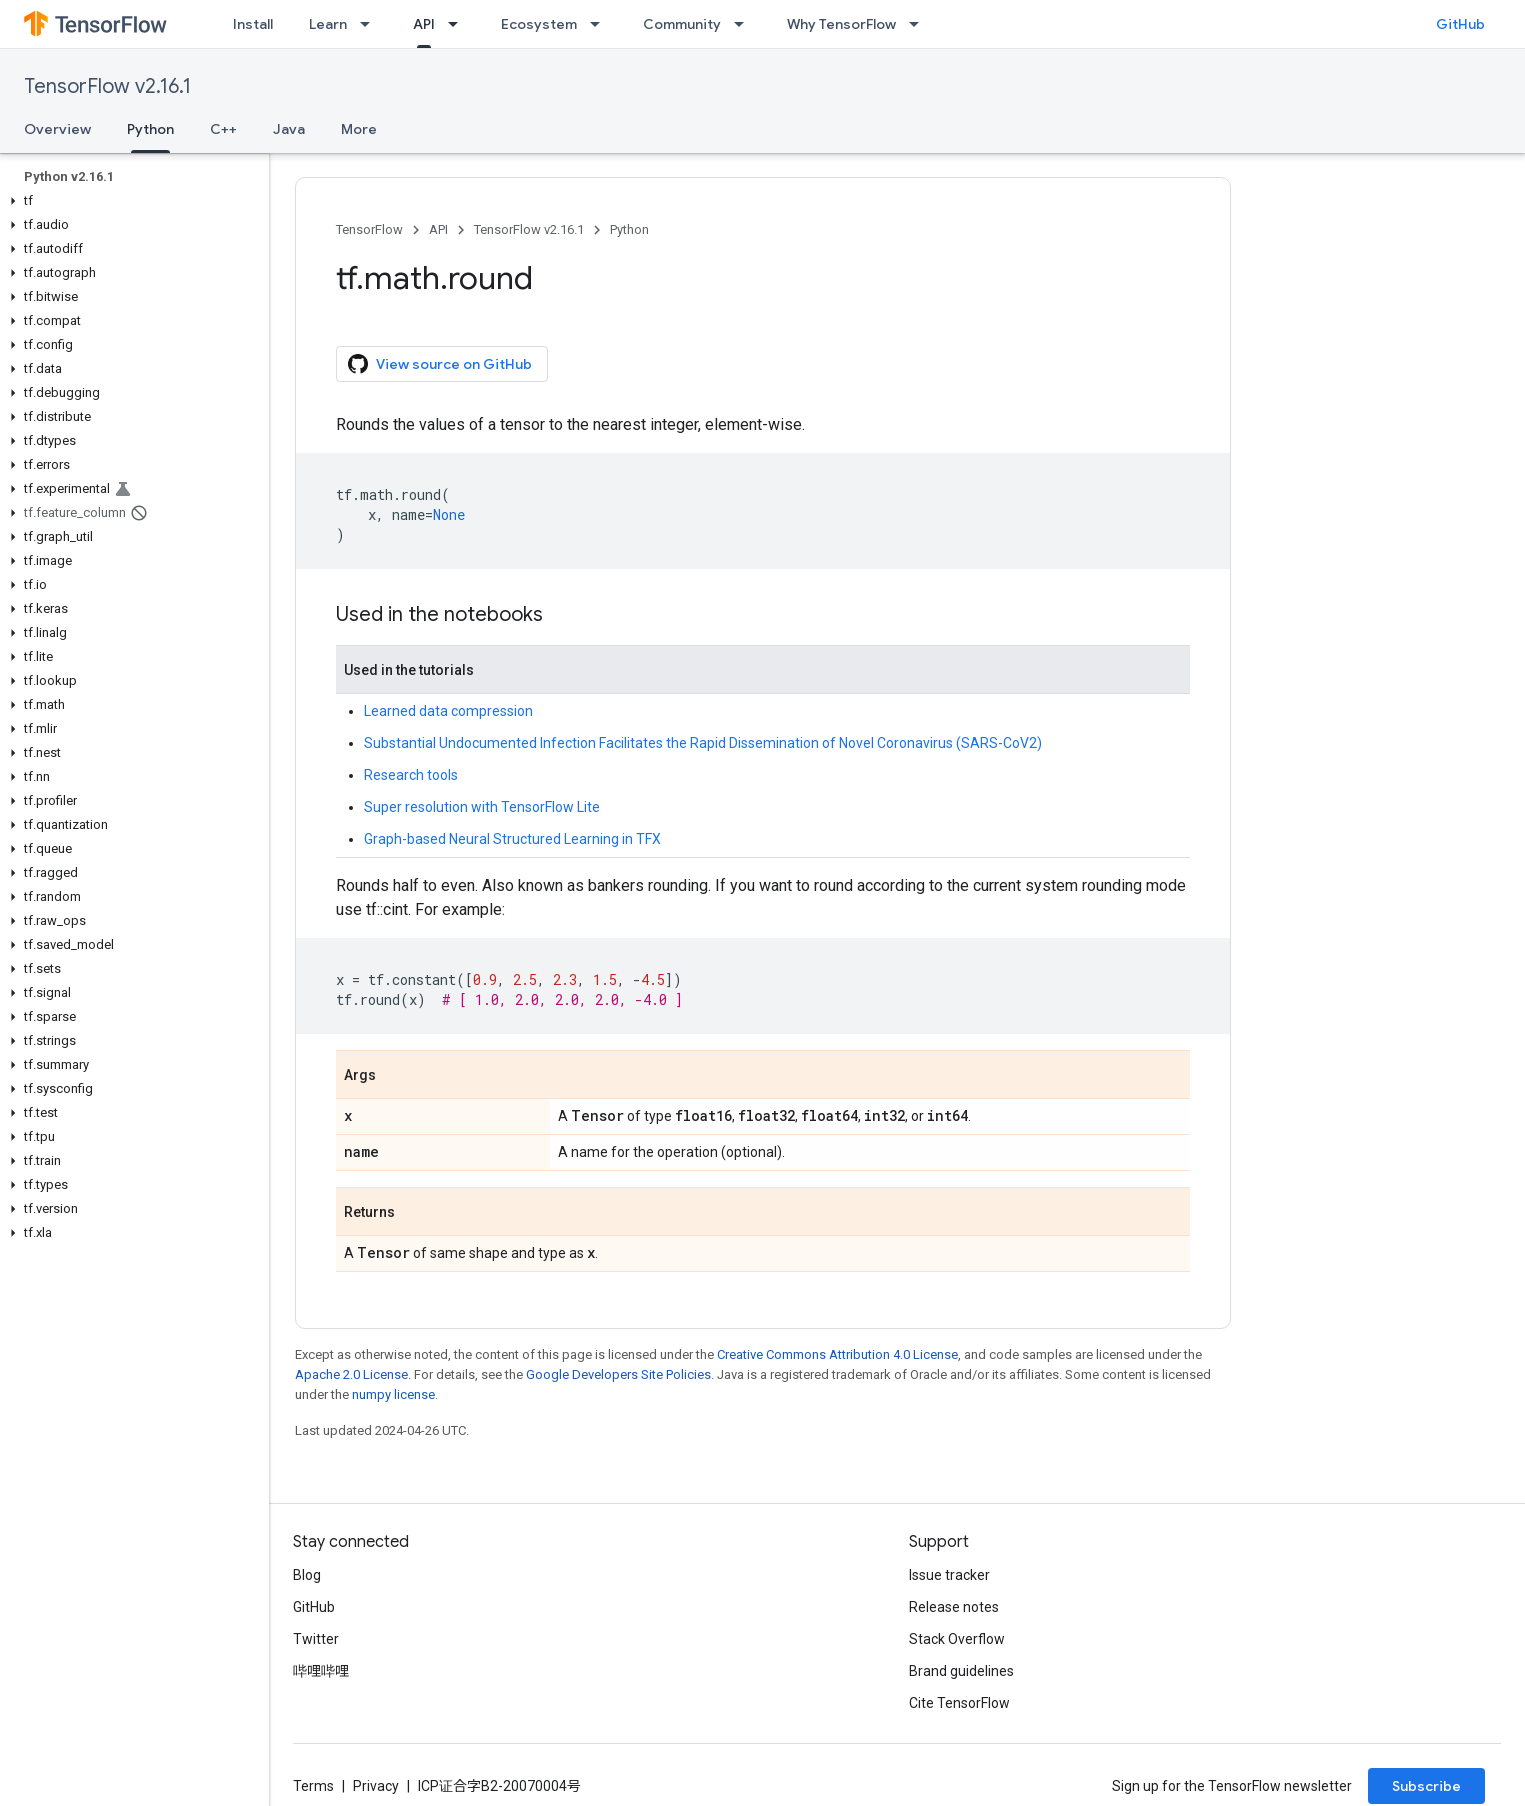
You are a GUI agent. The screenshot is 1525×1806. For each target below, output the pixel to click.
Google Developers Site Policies (618, 1374)
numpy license (393, 1394)
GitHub (1460, 24)
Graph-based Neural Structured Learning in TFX (512, 839)
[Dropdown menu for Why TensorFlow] (920, 24)
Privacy (376, 1786)
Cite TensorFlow (959, 1703)
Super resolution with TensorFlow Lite (482, 807)
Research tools (411, 775)
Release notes (954, 1607)
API (438, 229)
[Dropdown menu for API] (459, 24)
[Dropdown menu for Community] (745, 24)
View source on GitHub (440, 364)
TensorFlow (369, 229)
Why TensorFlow (841, 24)
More (359, 129)
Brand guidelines (961, 1671)
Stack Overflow (957, 1639)
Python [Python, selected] (150, 129)
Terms (313, 1786)
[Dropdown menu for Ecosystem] (601, 24)
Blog (307, 1575)
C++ (223, 129)
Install (253, 24)
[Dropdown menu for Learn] (371, 24)
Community (682, 24)
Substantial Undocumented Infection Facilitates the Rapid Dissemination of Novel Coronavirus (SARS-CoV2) (703, 743)
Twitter (316, 1639)
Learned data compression (448, 711)
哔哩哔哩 (321, 1671)
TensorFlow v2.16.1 (107, 86)
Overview (57, 129)
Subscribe (1426, 1786)
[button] (130, 201)
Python (629, 229)
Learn (328, 24)
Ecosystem (539, 24)
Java (289, 129)
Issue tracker (949, 1575)
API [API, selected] (424, 24)
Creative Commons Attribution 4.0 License (837, 1354)
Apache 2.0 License (351, 1374)
